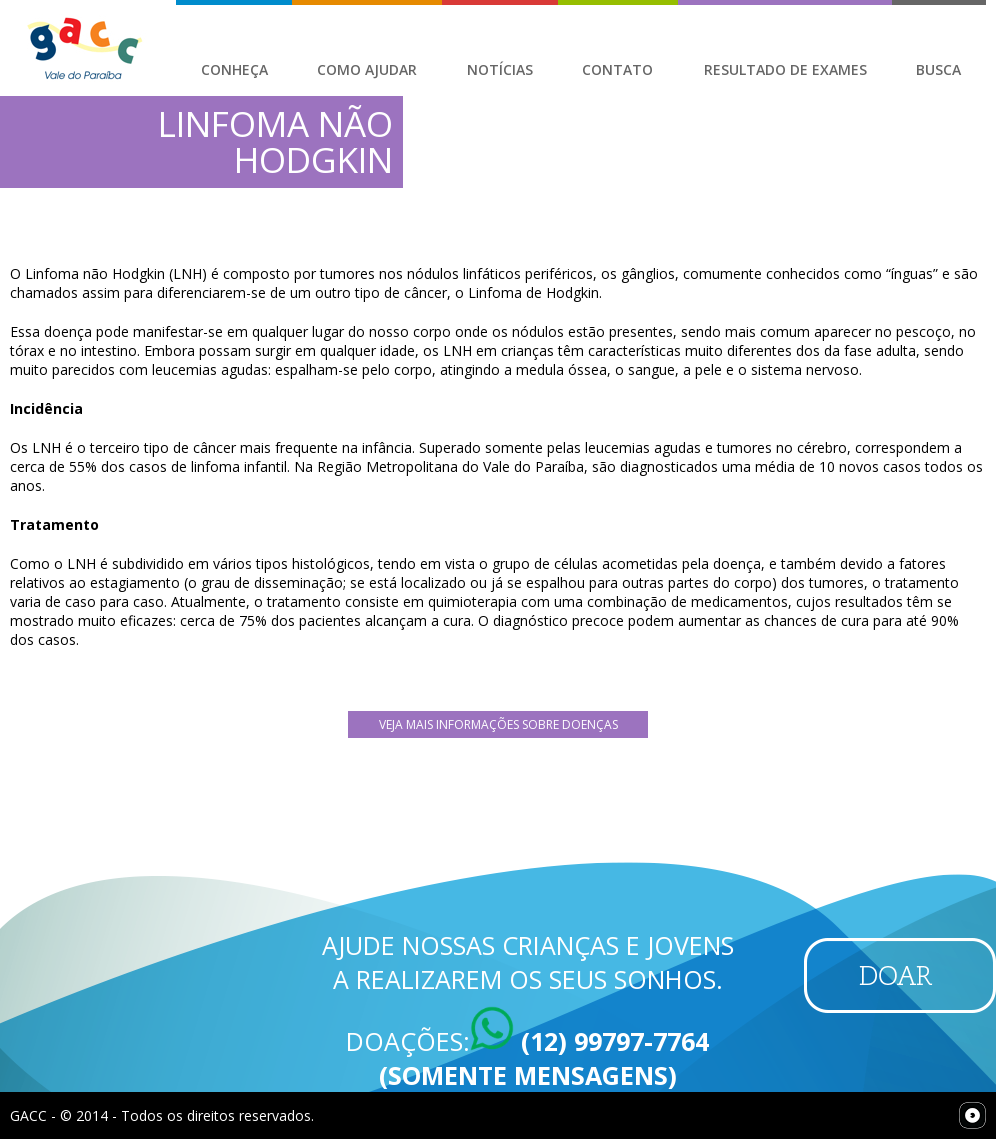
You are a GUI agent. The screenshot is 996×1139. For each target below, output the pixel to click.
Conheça (234, 69)
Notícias (500, 69)
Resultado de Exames (785, 69)
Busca (938, 69)
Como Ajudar (367, 69)
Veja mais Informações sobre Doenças (498, 724)
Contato (617, 69)
